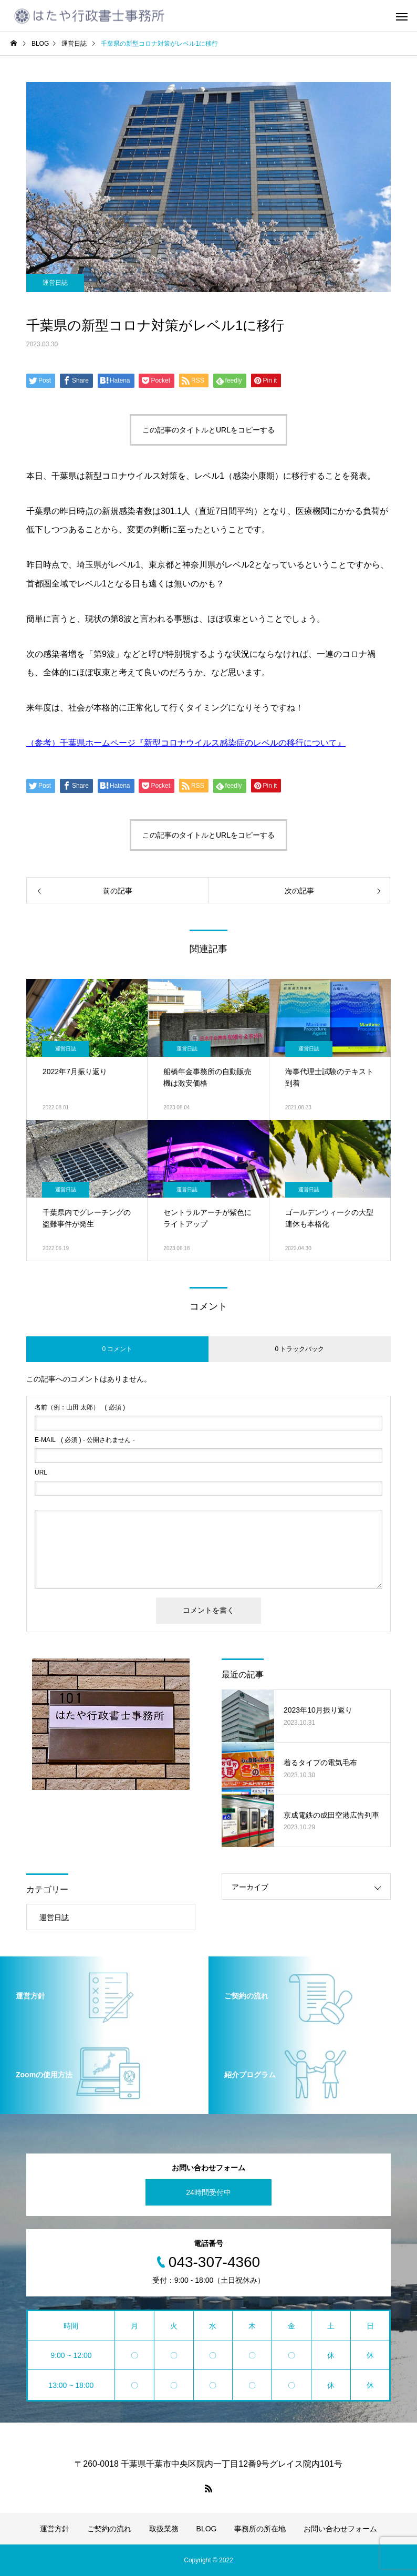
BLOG (206, 2529)
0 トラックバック (299, 1349)
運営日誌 (55, 282)
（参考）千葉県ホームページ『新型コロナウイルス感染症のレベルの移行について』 (186, 742)
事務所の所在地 (260, 2529)
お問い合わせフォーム (340, 2529)
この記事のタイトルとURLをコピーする (208, 430)
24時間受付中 (208, 2192)
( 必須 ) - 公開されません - (85, 1440)
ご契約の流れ (109, 2529)
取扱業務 (164, 2529)
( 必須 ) (80, 1407)
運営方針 (54, 2529)
